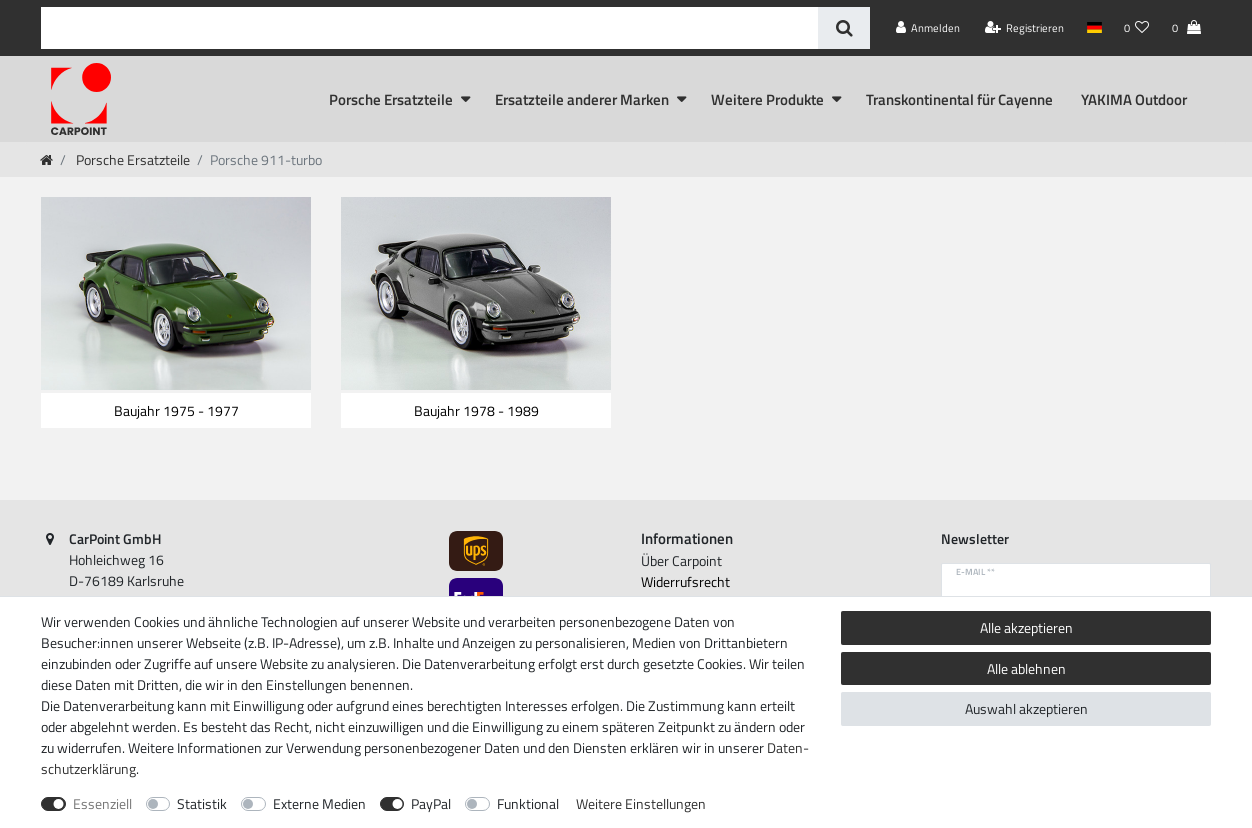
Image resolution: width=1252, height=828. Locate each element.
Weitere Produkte (767, 99)
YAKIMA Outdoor (1134, 99)
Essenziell (102, 803)
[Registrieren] (1025, 28)
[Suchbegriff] (429, 28)
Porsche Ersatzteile (391, 99)
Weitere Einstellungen (641, 803)
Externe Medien (319, 803)
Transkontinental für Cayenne (959, 99)
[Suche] (843, 28)
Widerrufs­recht (685, 581)
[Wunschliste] (1137, 28)
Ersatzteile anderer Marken (582, 99)
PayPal (431, 803)
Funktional (528, 803)
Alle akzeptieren (1026, 627)
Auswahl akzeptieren (1026, 708)
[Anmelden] (928, 28)
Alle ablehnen (1026, 668)
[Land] (1093, 28)
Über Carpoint (681, 560)
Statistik (202, 803)
